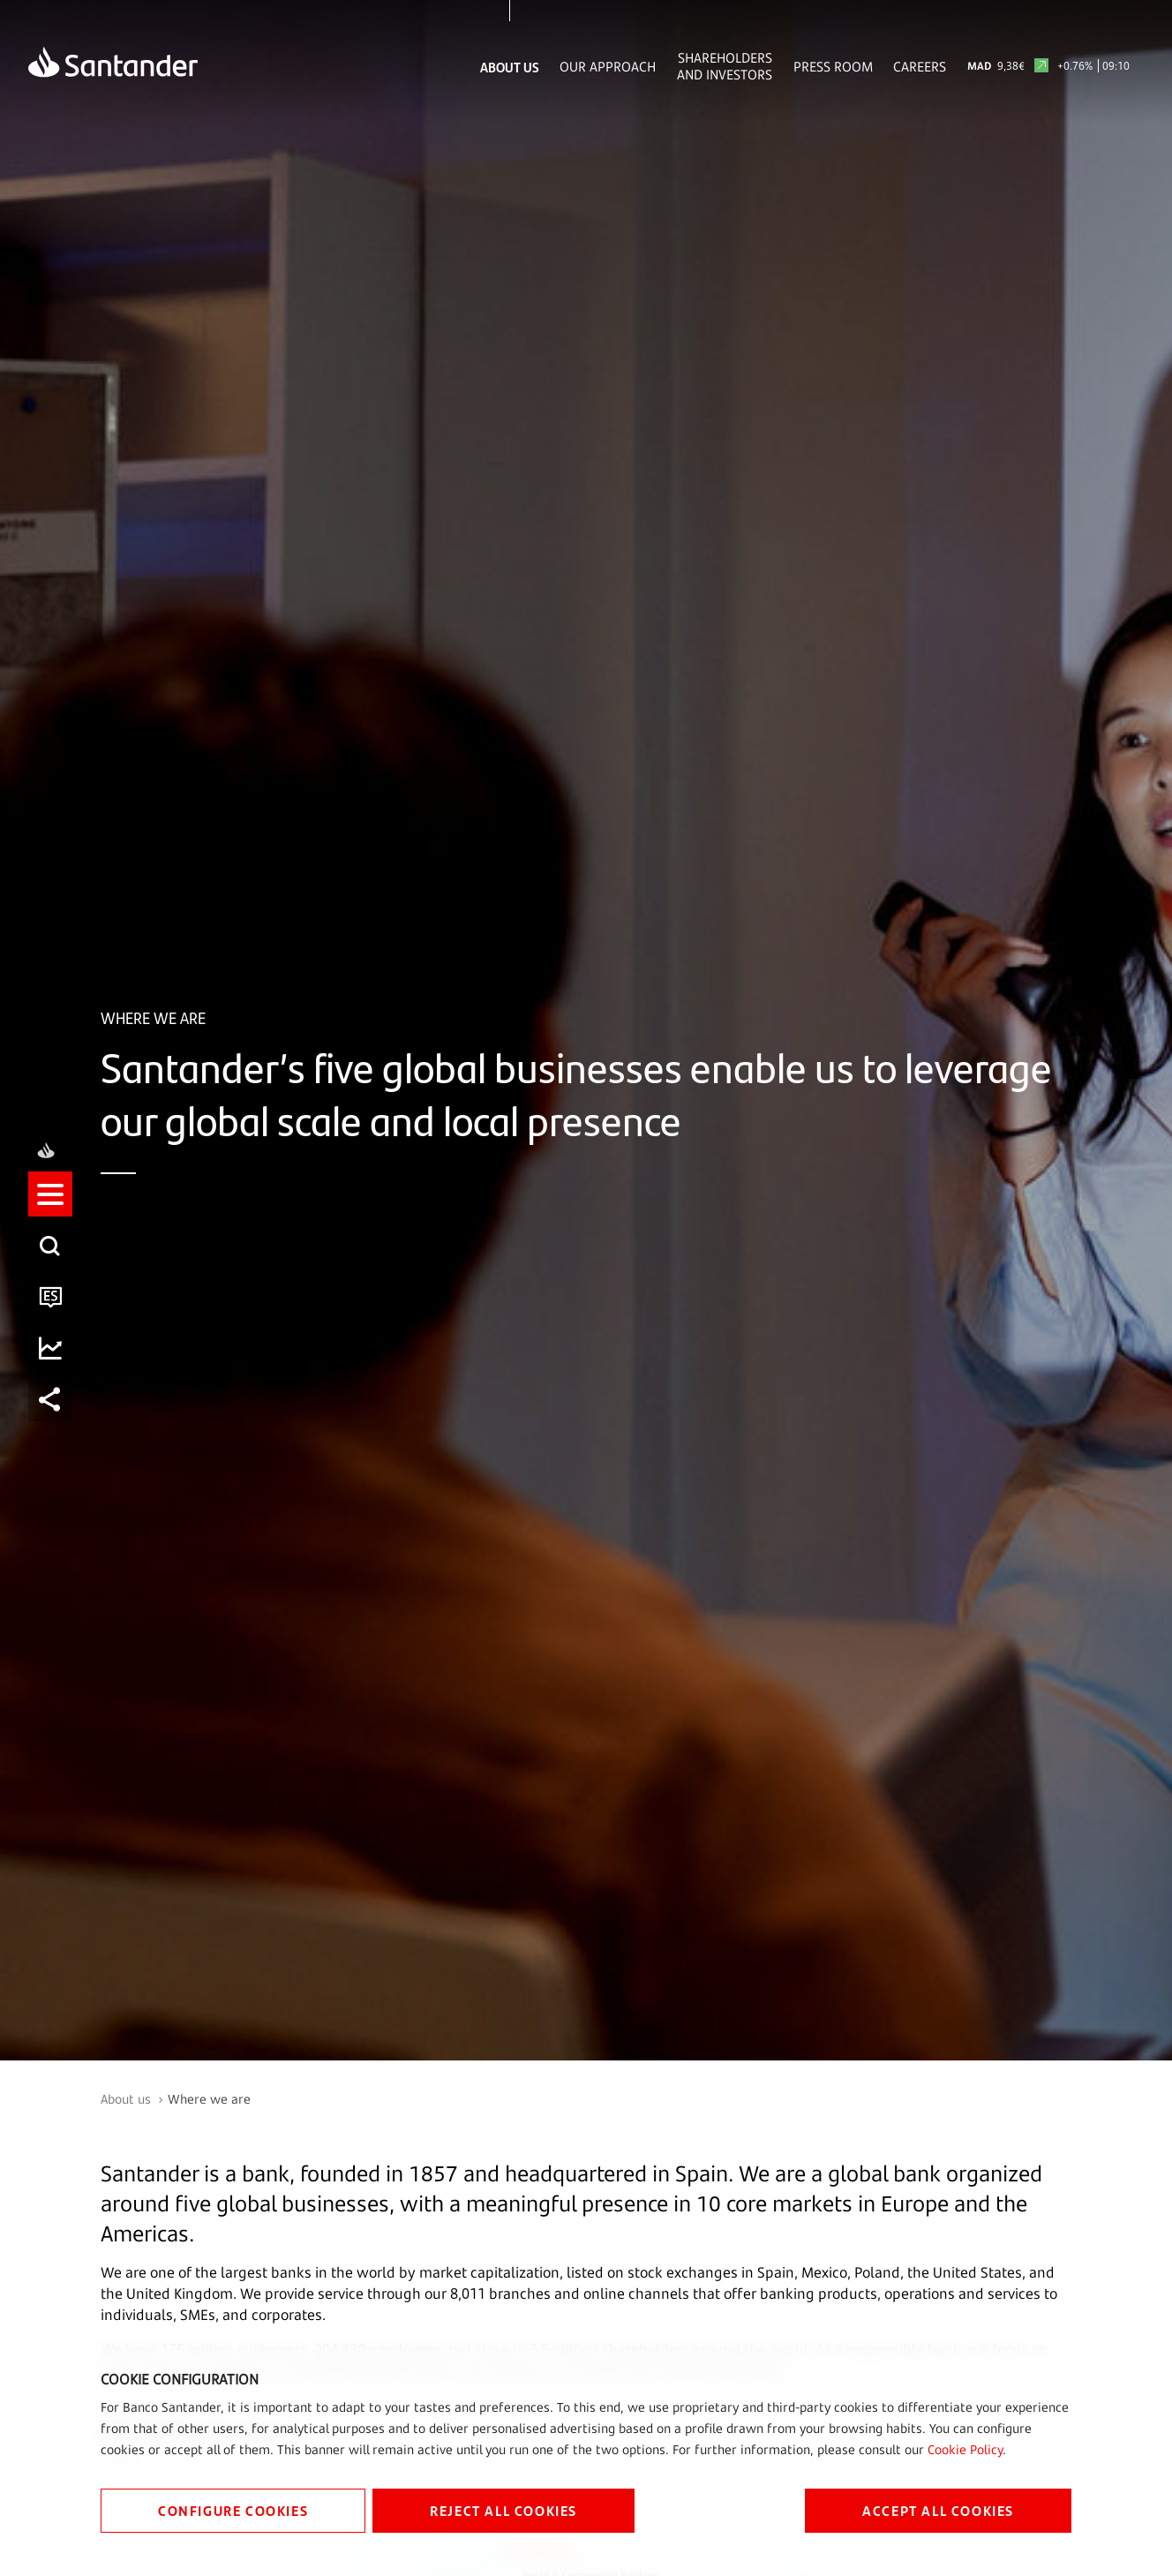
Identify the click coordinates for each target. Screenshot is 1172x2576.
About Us (509, 66)
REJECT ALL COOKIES (503, 2510)
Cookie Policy (965, 2449)
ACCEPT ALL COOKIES (938, 2510)
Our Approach (608, 66)
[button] (50, 1262)
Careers (919, 66)
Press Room (833, 66)
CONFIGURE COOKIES (233, 2510)
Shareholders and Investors (724, 66)
